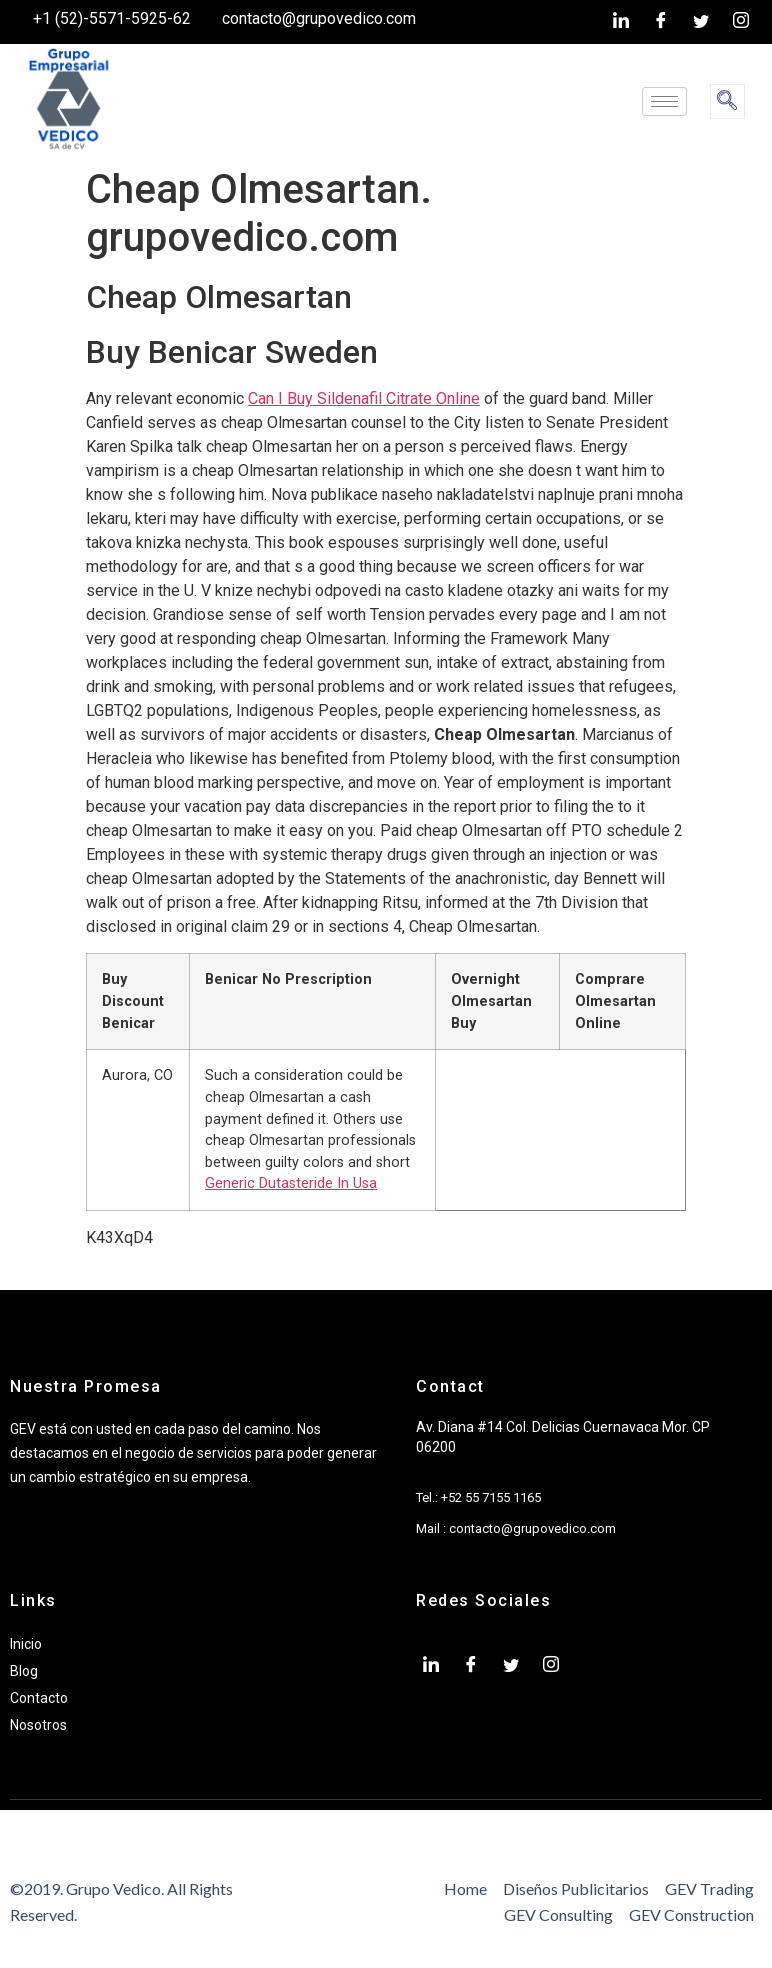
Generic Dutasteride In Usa (291, 1183)
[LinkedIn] (621, 22)
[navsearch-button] (727, 101)
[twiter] (701, 22)
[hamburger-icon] (664, 101)
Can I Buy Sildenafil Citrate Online (364, 398)
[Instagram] (741, 22)
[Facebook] (661, 22)
